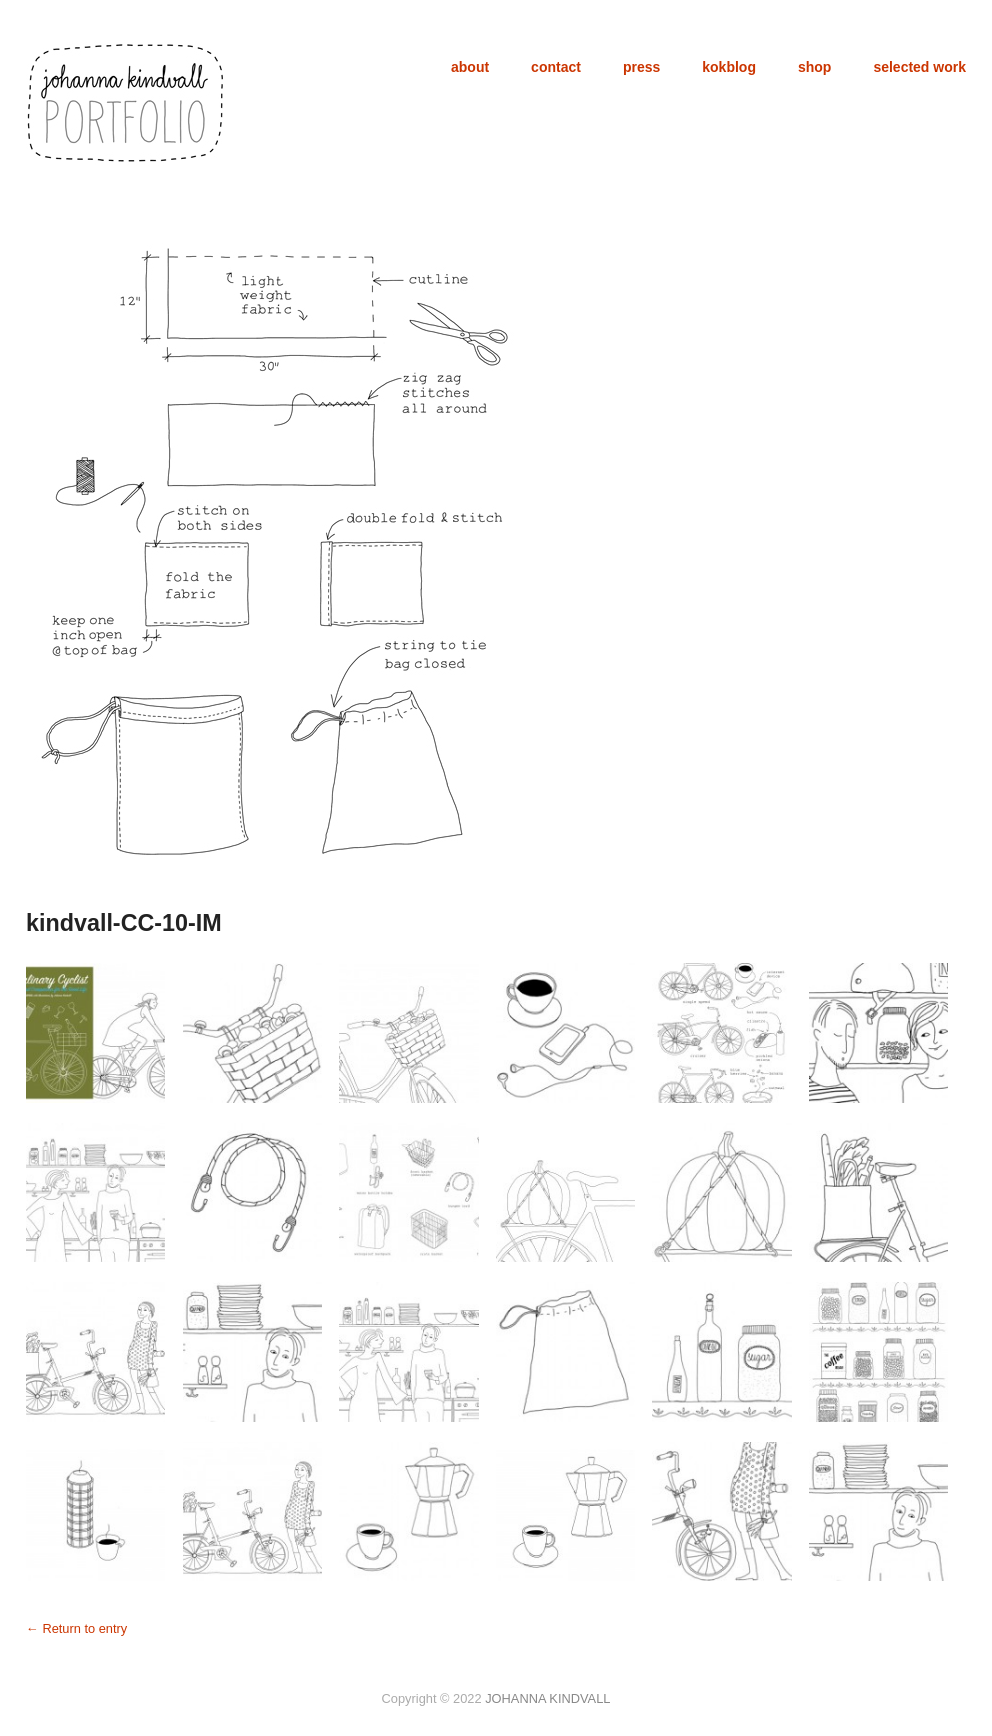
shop (814, 67)
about (470, 67)
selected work (919, 67)
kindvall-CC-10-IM (124, 923)
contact (556, 67)
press (641, 67)
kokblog (729, 67)
